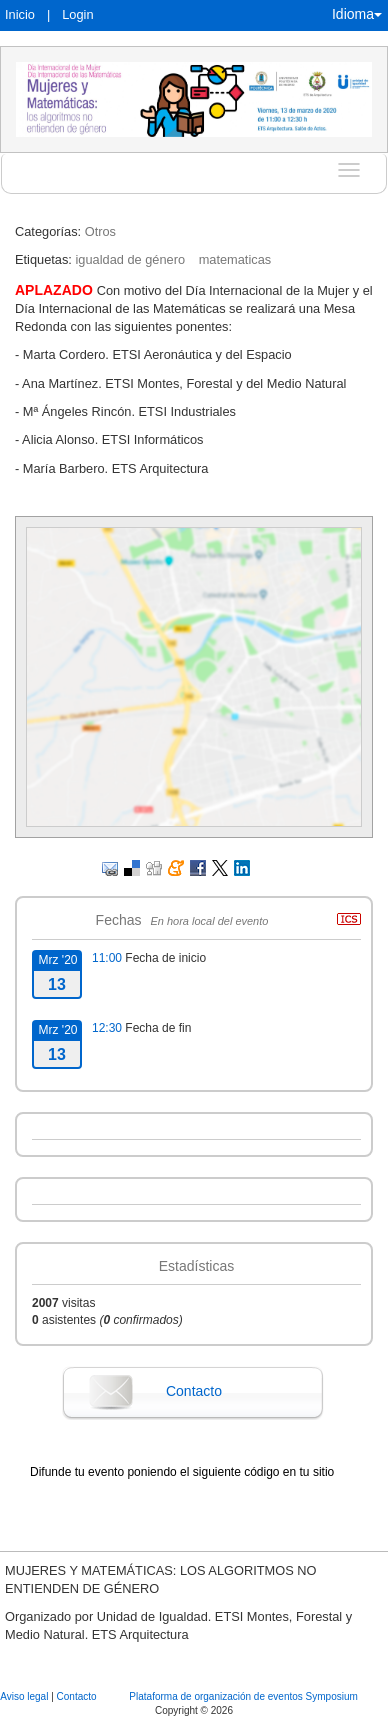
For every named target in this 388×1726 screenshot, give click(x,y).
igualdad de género (130, 259)
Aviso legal (25, 1696)
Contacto (194, 1391)
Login (77, 14)
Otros (100, 231)
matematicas (235, 259)
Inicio (20, 14)
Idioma (357, 14)
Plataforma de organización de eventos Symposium (243, 1696)
